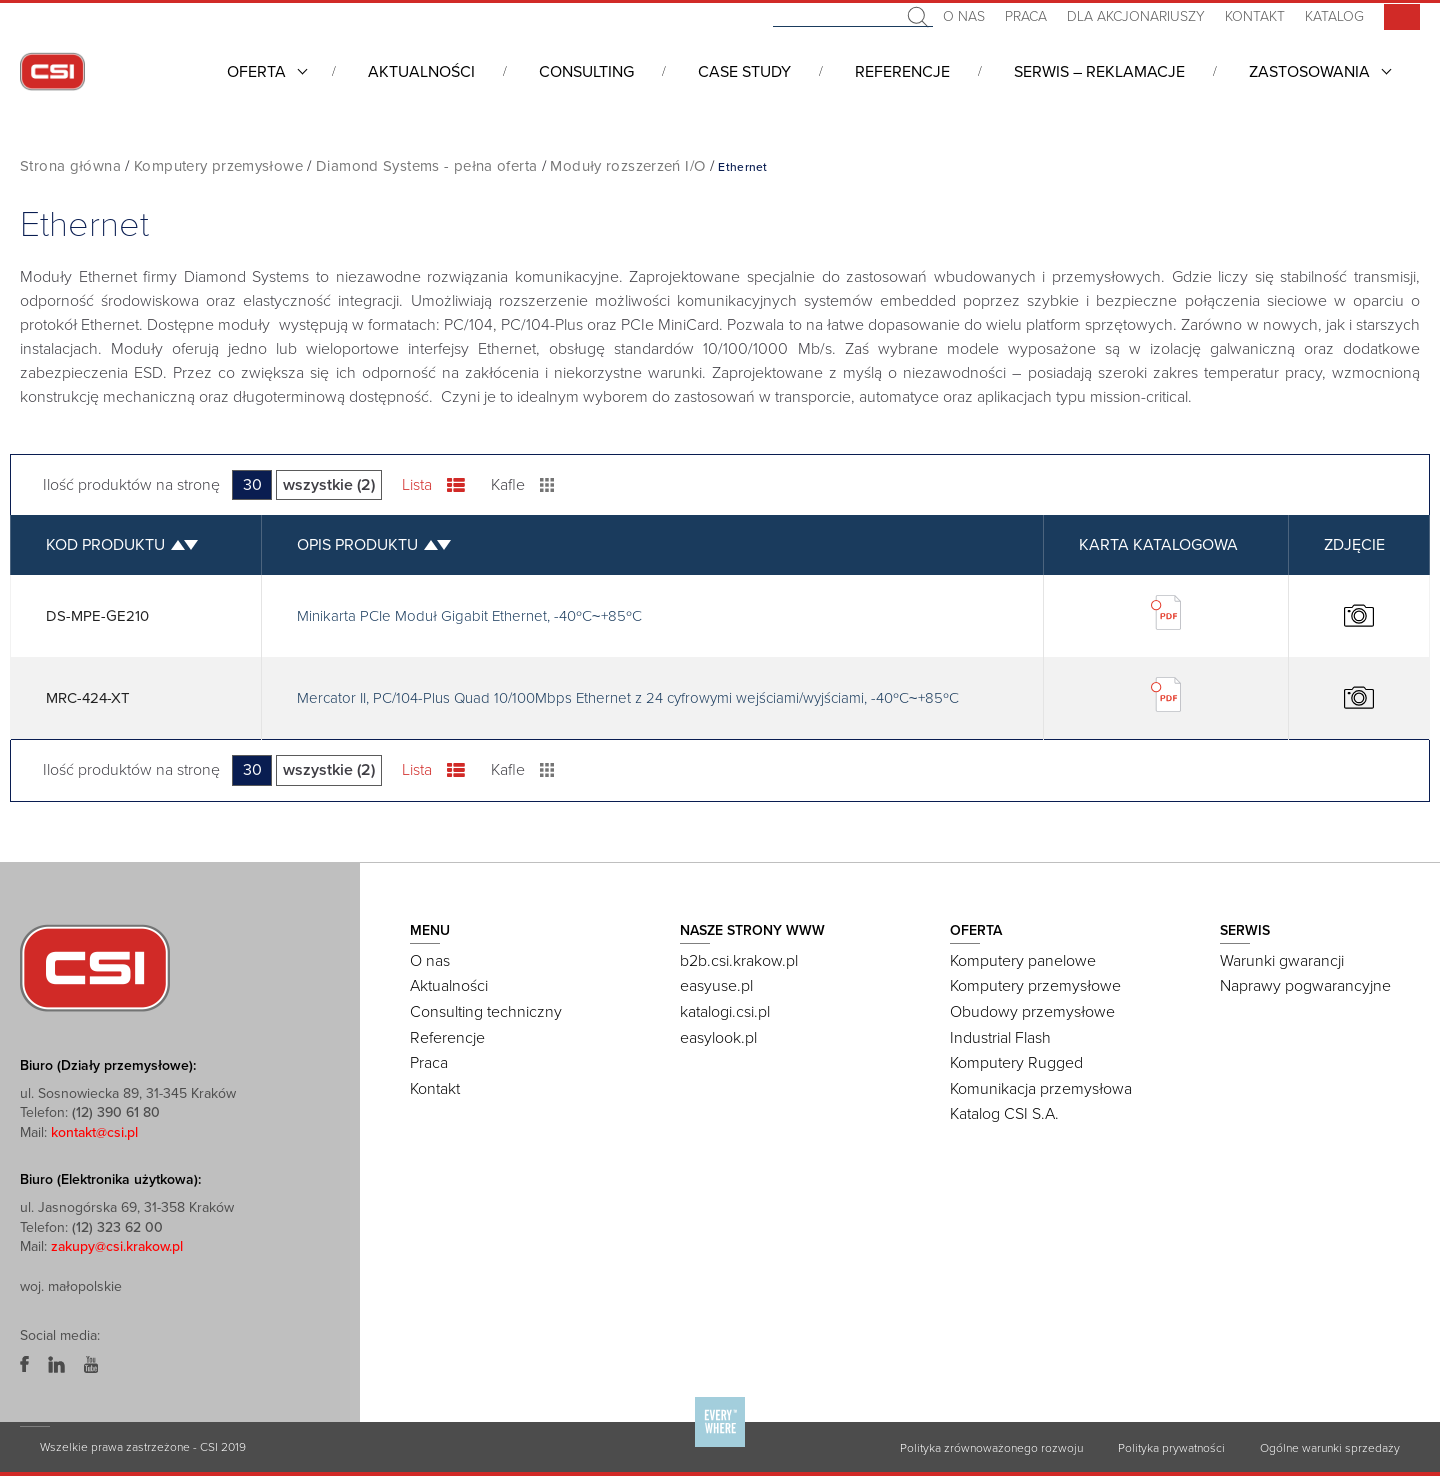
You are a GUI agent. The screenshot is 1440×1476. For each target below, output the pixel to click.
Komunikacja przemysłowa (1041, 1089)
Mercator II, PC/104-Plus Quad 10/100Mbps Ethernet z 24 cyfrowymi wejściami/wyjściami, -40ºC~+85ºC (628, 698)
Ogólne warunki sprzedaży (1330, 1448)
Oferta (256, 72)
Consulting (586, 72)
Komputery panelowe (1023, 961)
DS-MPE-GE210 (97, 616)
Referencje (902, 72)
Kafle (522, 485)
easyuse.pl (716, 986)
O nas (964, 16)
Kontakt (1255, 16)
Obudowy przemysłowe (1032, 1012)
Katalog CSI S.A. (1004, 1114)
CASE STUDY (744, 72)
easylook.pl (718, 1038)
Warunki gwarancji (1282, 961)
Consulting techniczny (486, 1012)
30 (252, 485)
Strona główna (70, 166)
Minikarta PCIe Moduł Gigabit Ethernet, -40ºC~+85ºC (469, 616)
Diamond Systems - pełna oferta (426, 166)
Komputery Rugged (1016, 1063)
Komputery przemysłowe (218, 166)
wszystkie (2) (329, 485)
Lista (433, 485)
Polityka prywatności (1171, 1448)
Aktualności (421, 72)
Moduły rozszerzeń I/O (627, 166)
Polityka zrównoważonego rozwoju (991, 1448)
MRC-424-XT (88, 698)
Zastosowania (1309, 72)
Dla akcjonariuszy (1136, 16)
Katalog (1334, 16)
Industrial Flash (1000, 1038)
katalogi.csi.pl (725, 1012)
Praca (1026, 16)
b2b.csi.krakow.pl (739, 961)
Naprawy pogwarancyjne (1305, 986)
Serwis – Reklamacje (1099, 72)
